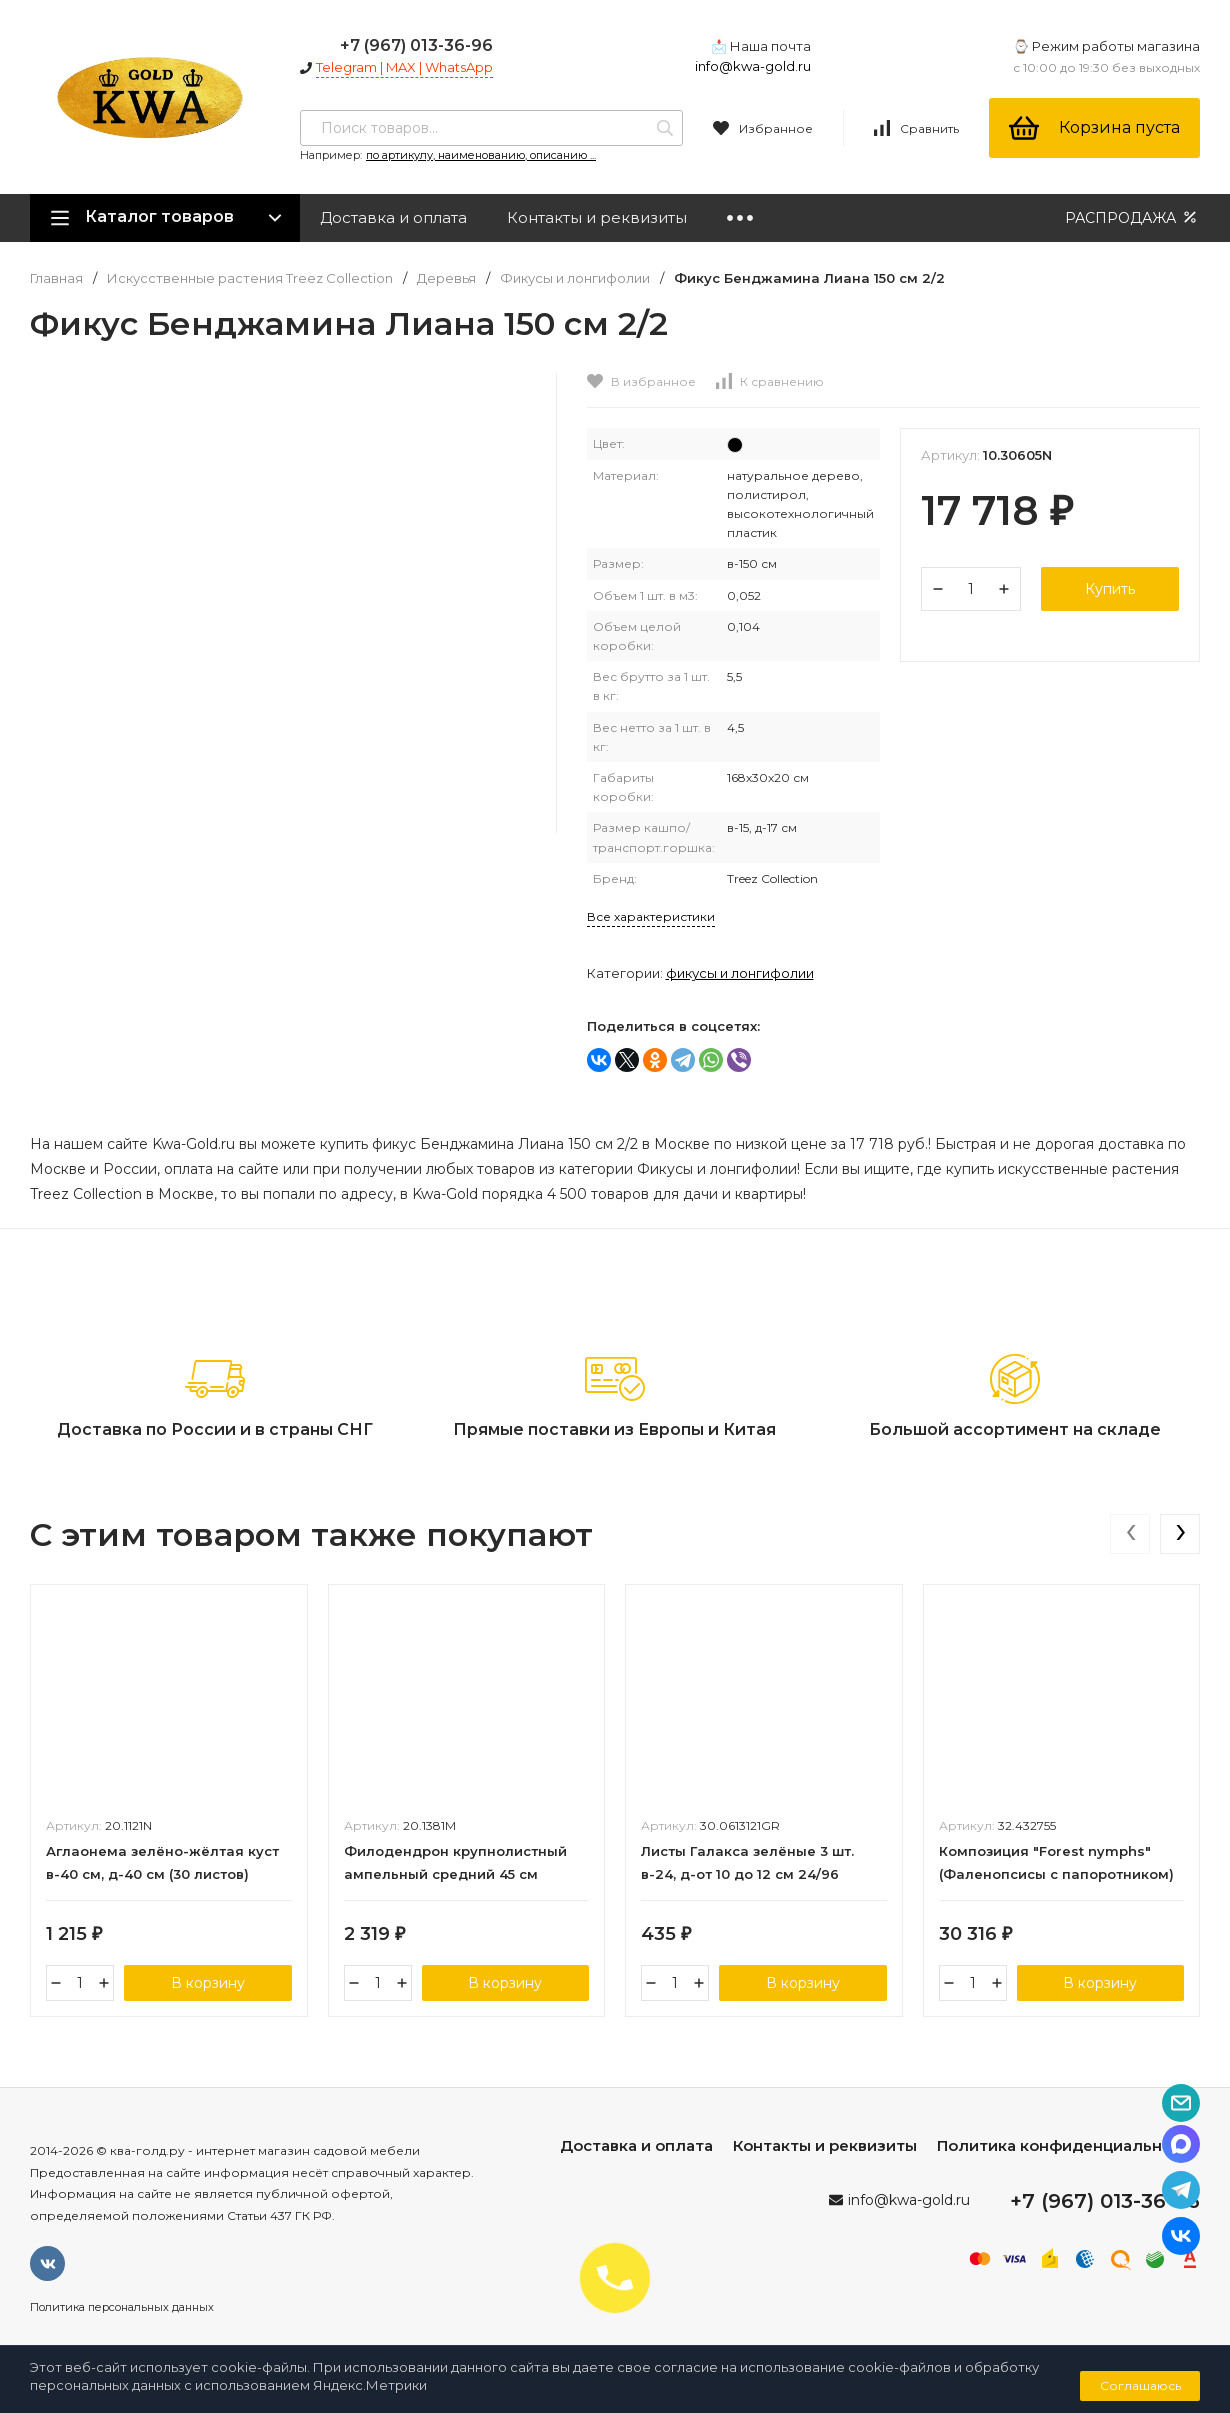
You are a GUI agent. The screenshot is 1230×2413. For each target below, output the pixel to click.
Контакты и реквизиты (597, 217)
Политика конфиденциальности (1068, 2145)
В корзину (208, 1983)
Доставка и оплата (393, 217)
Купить (1110, 589)
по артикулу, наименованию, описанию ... (481, 155)
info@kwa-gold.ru (753, 66)
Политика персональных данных (122, 2307)
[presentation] (1130, 1534)
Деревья (446, 278)
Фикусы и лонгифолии (575, 278)
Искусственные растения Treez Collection (250, 278)
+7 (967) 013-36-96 (416, 45)
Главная (56, 278)
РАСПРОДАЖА (1132, 217)
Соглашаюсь (1140, 2385)
